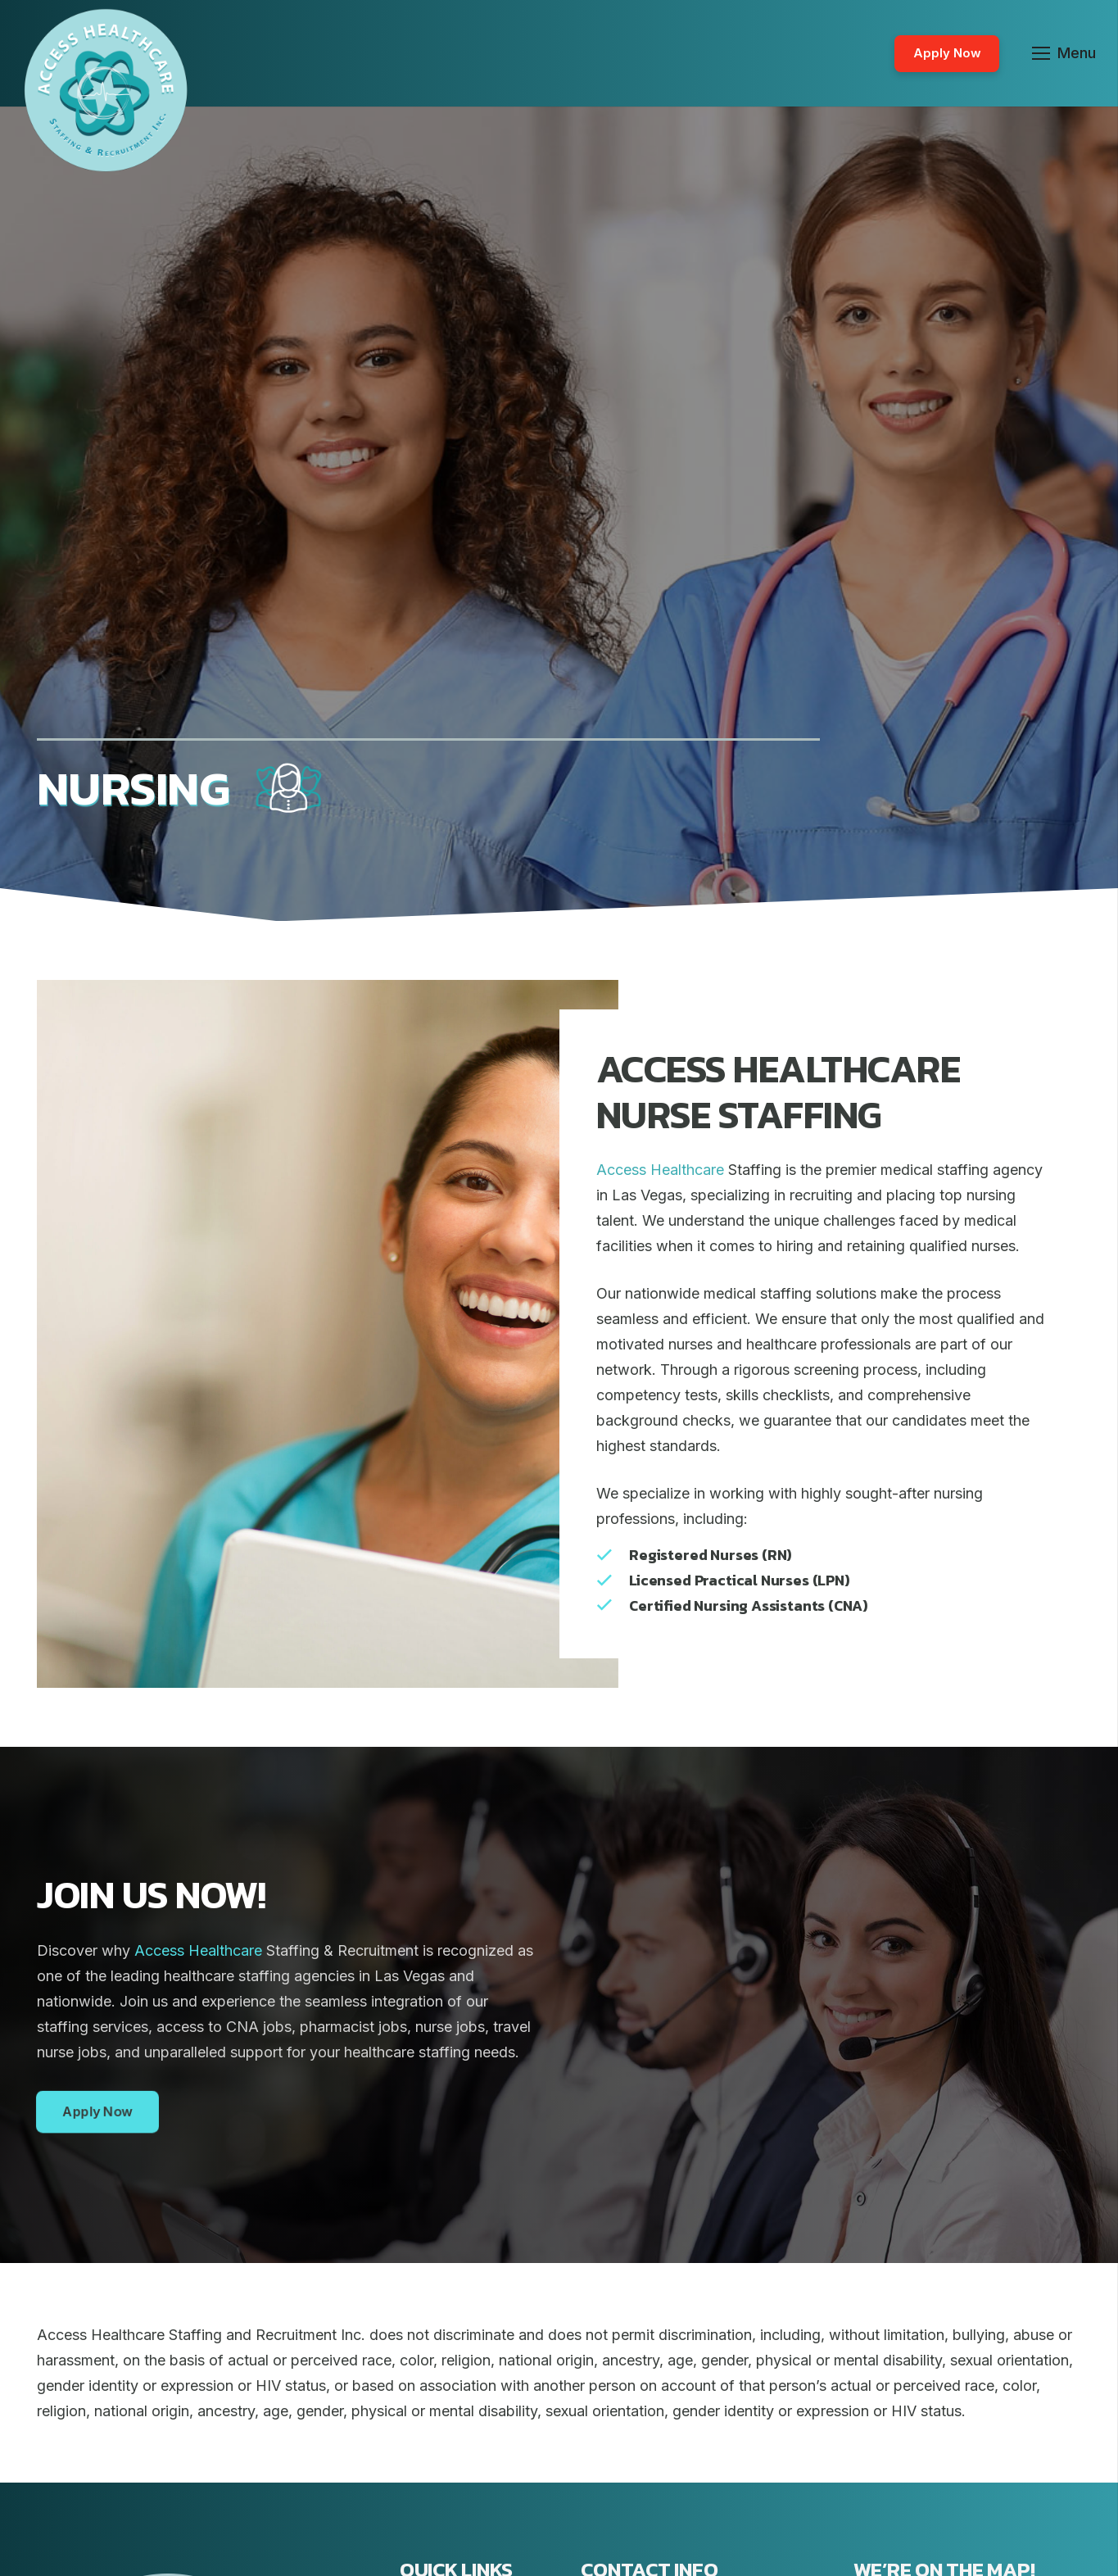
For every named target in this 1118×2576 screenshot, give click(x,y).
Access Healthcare (660, 1169)
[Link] (105, 90)
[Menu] (1064, 53)
